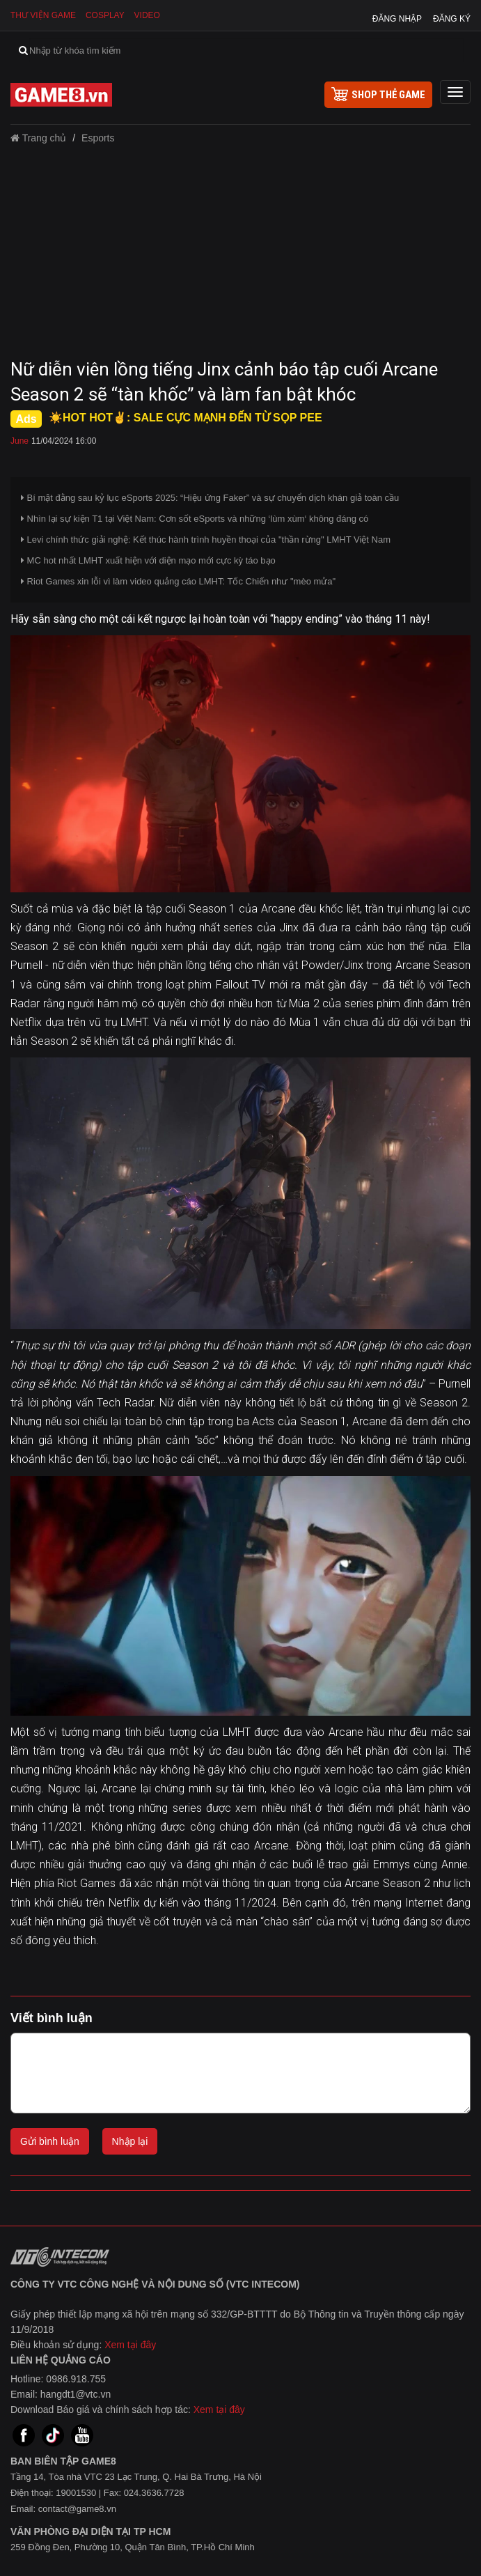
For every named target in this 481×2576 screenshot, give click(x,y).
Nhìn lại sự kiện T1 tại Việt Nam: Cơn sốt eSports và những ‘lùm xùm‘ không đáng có (194, 518)
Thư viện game (43, 15)
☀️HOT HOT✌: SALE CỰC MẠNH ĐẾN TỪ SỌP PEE (185, 418)
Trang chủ (38, 137)
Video (147, 15)
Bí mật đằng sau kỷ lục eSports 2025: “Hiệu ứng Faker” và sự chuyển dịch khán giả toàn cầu (210, 497)
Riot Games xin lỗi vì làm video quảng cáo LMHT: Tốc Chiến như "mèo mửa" (178, 581)
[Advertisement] (240, 255)
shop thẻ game (378, 94)
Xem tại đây (130, 2344)
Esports (97, 137)
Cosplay (105, 15)
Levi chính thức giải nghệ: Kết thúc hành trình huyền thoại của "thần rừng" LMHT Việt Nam (206, 539)
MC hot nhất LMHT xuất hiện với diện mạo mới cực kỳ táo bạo (148, 560)
